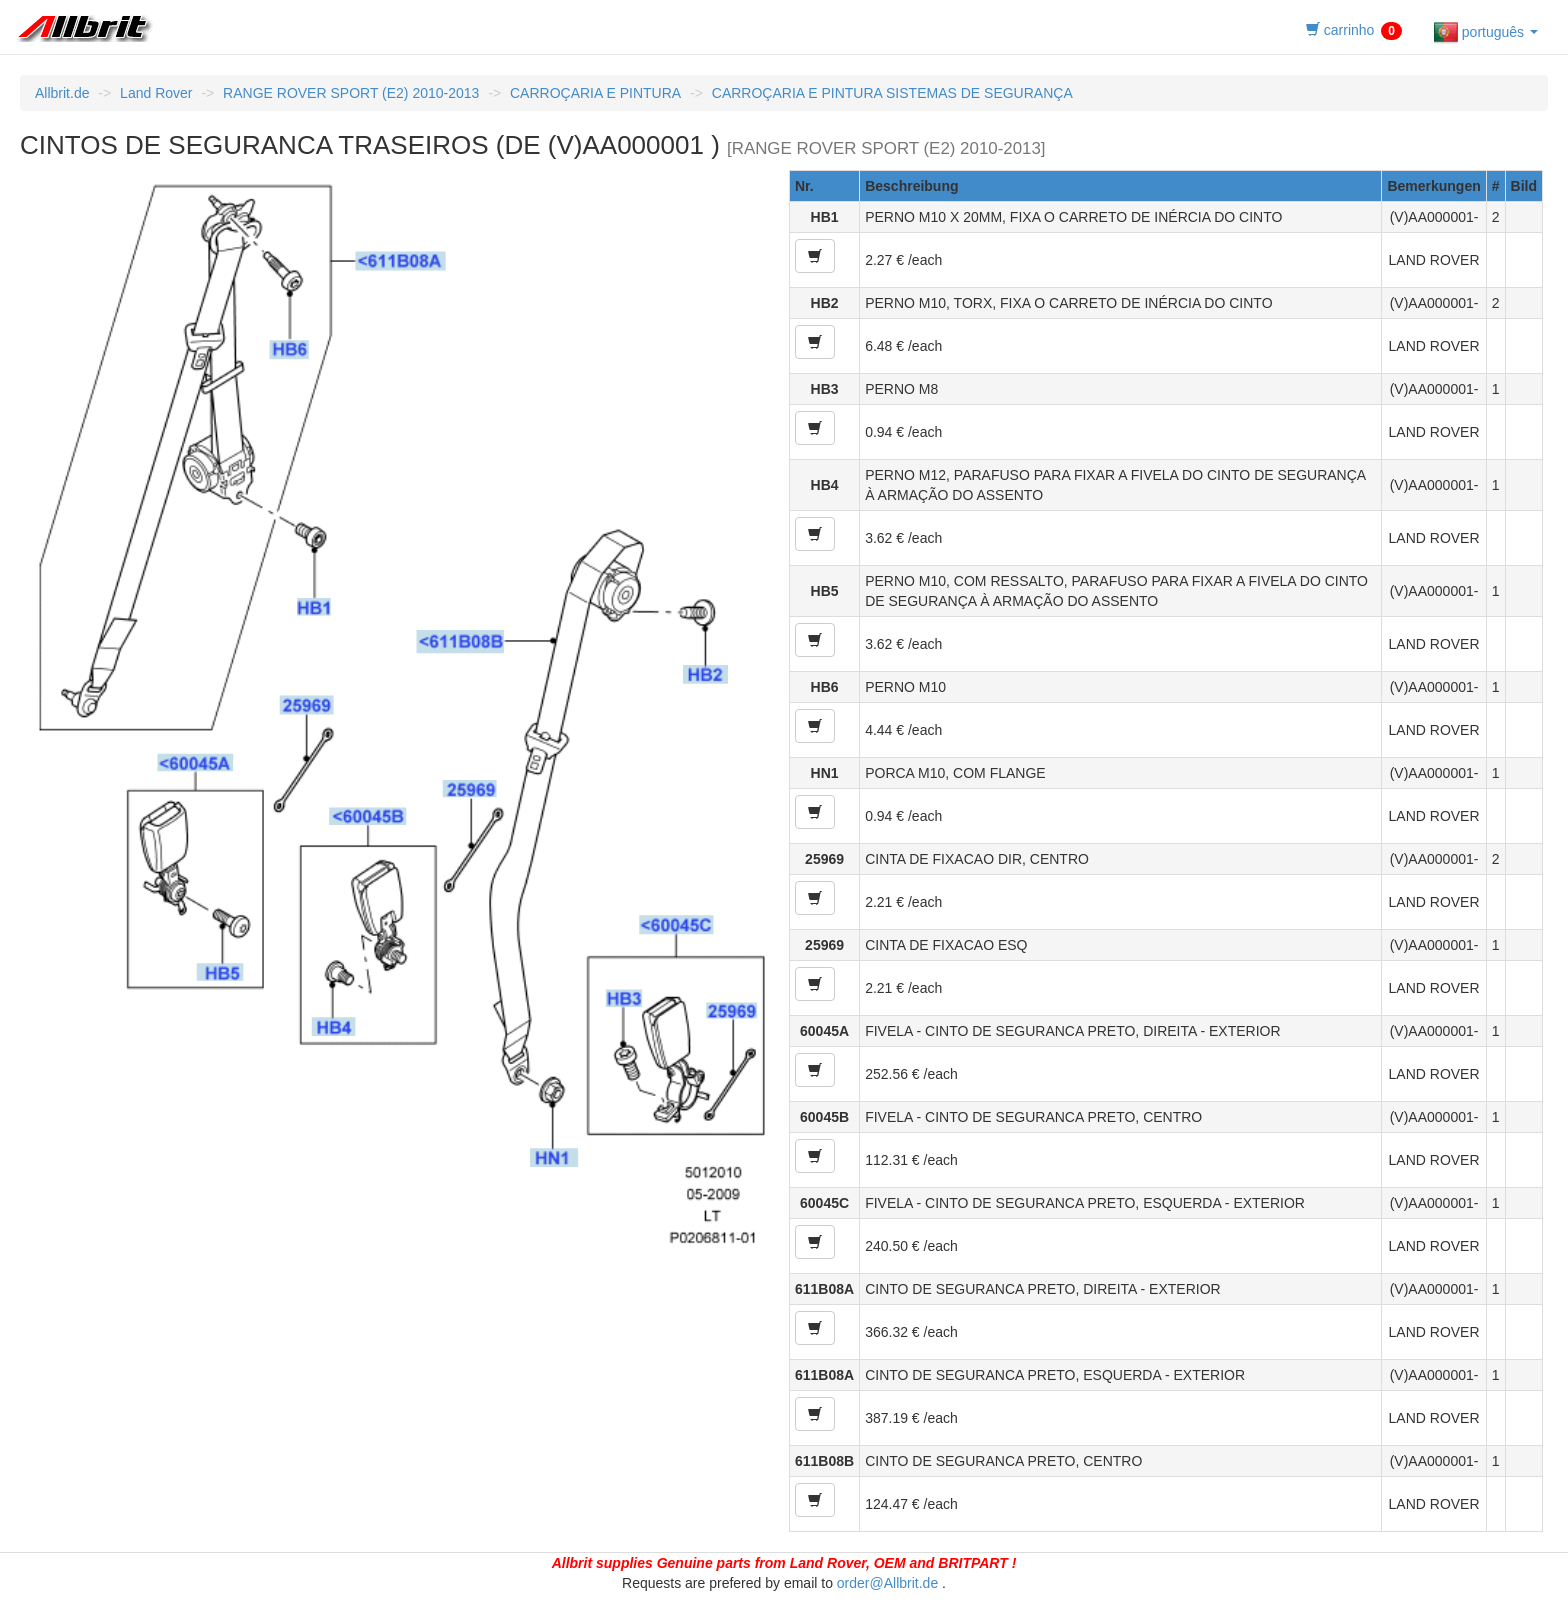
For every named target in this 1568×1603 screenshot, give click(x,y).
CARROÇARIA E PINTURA (595, 93)
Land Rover (156, 93)
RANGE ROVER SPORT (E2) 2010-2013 (351, 93)
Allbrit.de (62, 93)
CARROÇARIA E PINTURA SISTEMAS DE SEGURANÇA (892, 93)
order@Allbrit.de (887, 1583)
